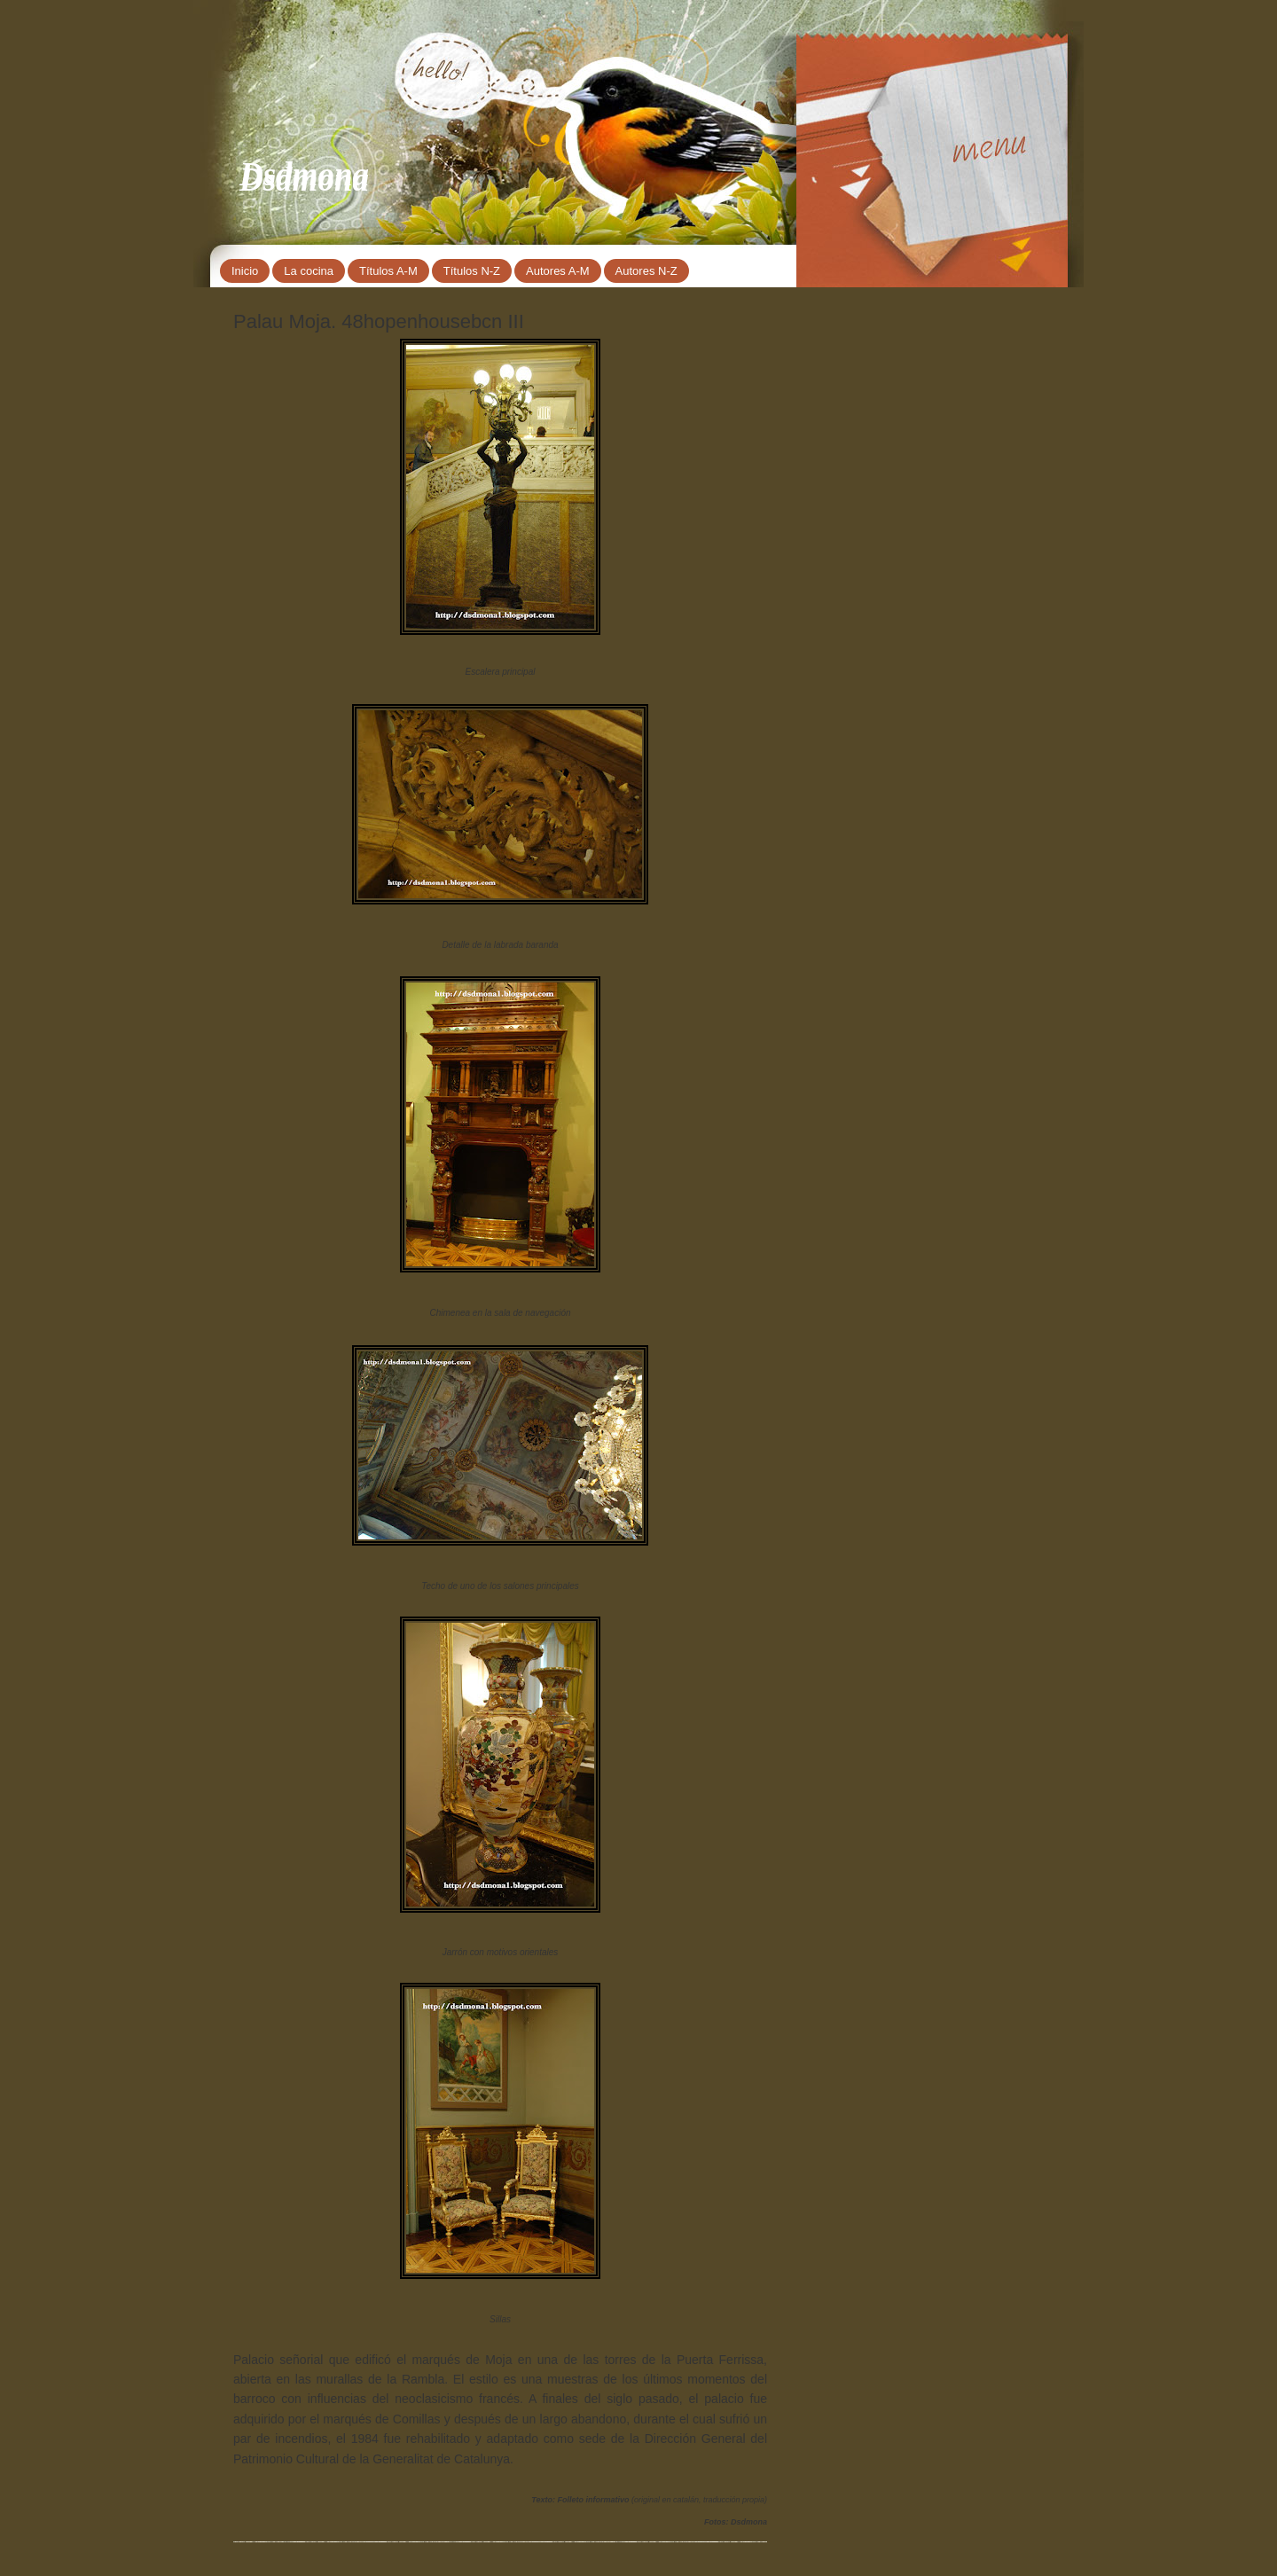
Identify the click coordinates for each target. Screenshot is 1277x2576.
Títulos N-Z (471, 271)
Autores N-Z (646, 271)
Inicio (244, 271)
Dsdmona (304, 174)
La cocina (308, 271)
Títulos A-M (388, 271)
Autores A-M (558, 271)
